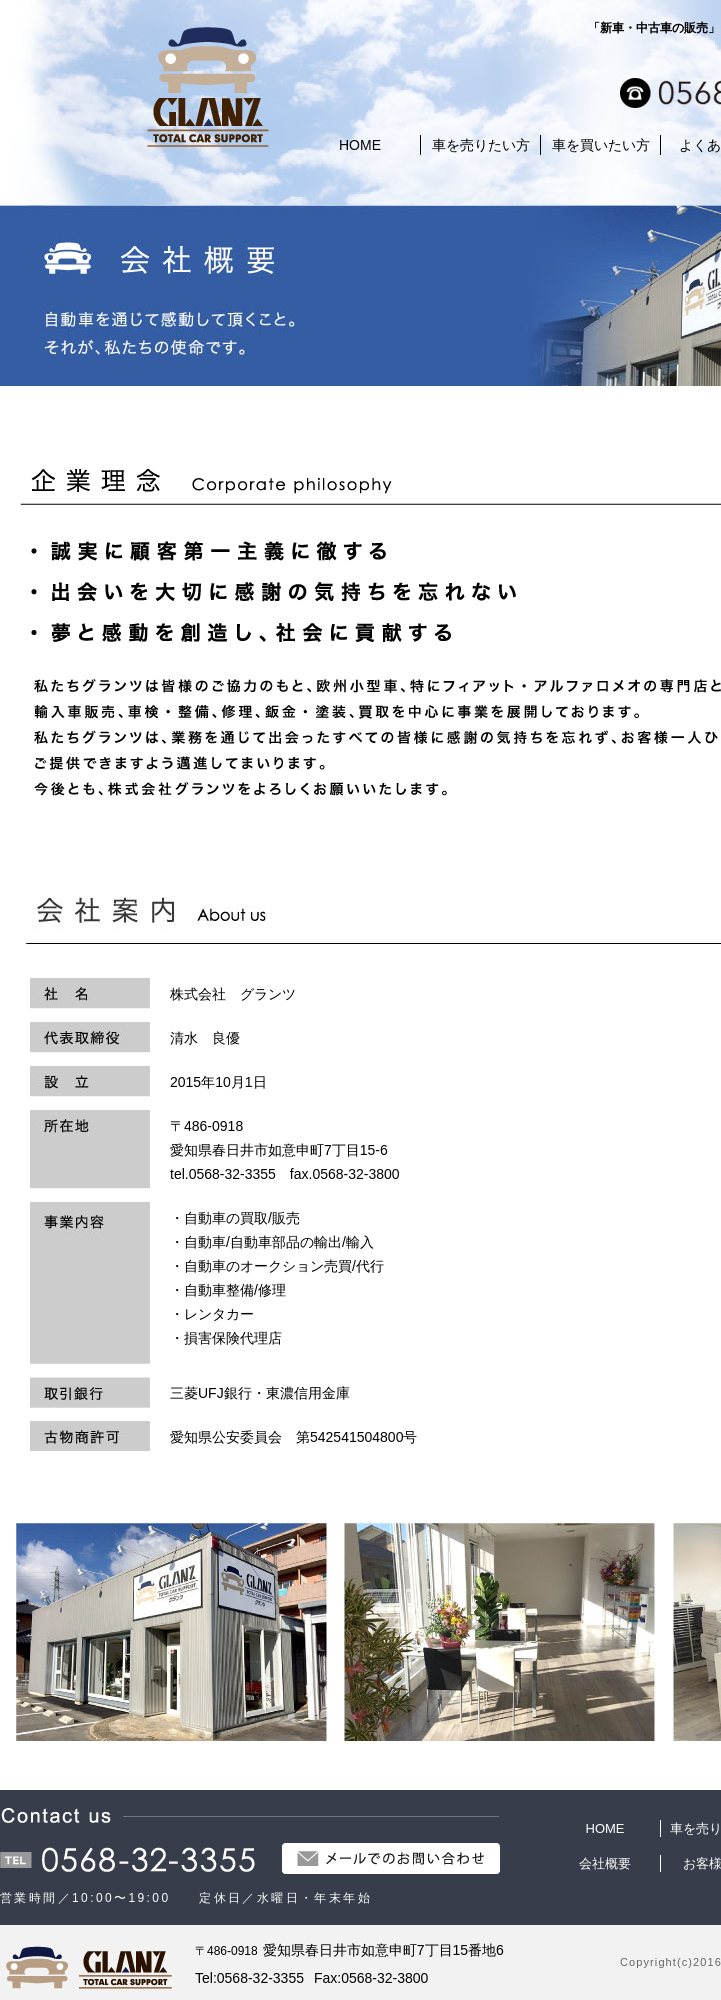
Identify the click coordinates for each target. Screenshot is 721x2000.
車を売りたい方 (481, 145)
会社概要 (605, 1863)
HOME (360, 145)
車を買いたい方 (601, 145)
